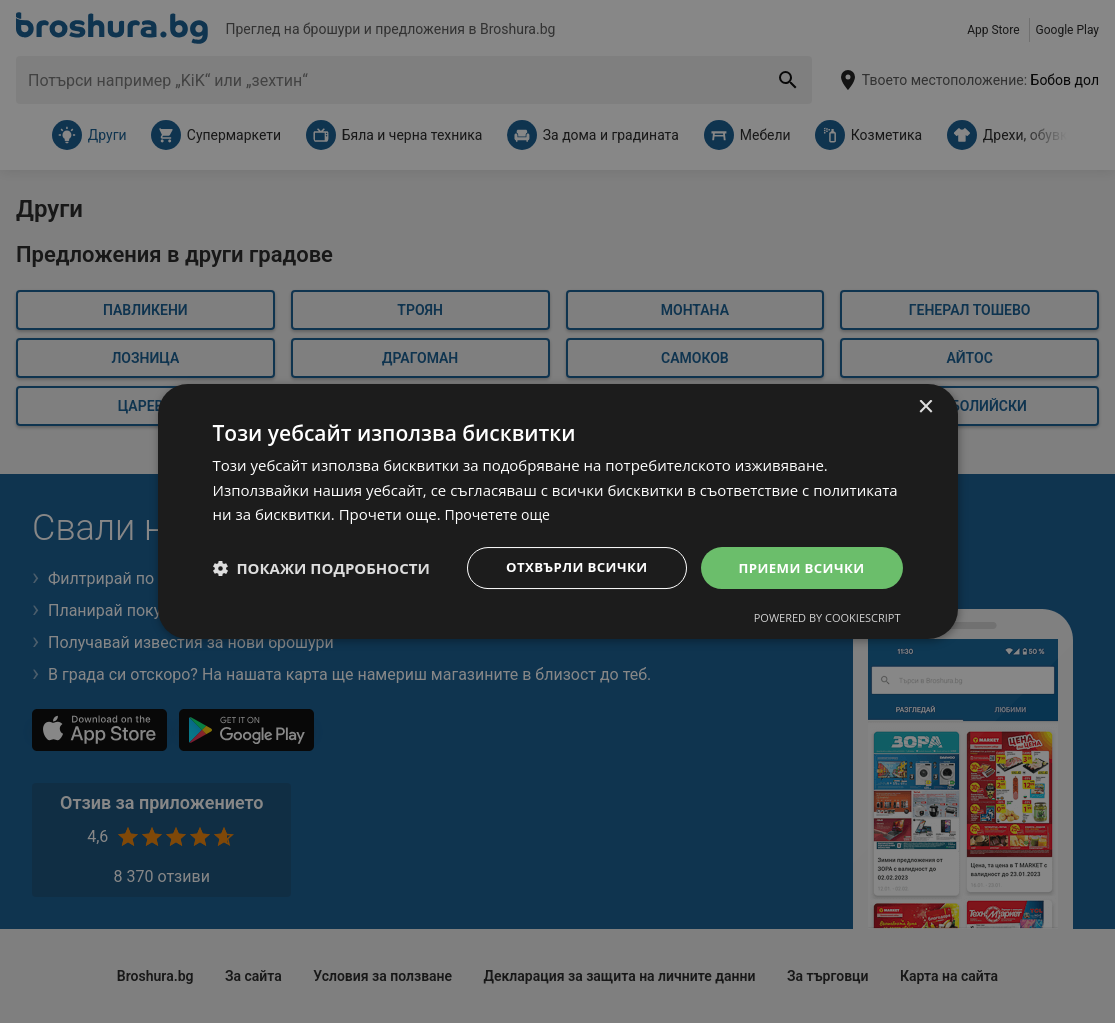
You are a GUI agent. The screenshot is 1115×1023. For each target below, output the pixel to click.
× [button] (925, 405)
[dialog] (558, 511)
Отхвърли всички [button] (566, 567)
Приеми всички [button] (797, 567)
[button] (321, 568)
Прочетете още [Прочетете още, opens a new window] (501, 513)
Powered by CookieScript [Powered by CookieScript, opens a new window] (827, 619)
